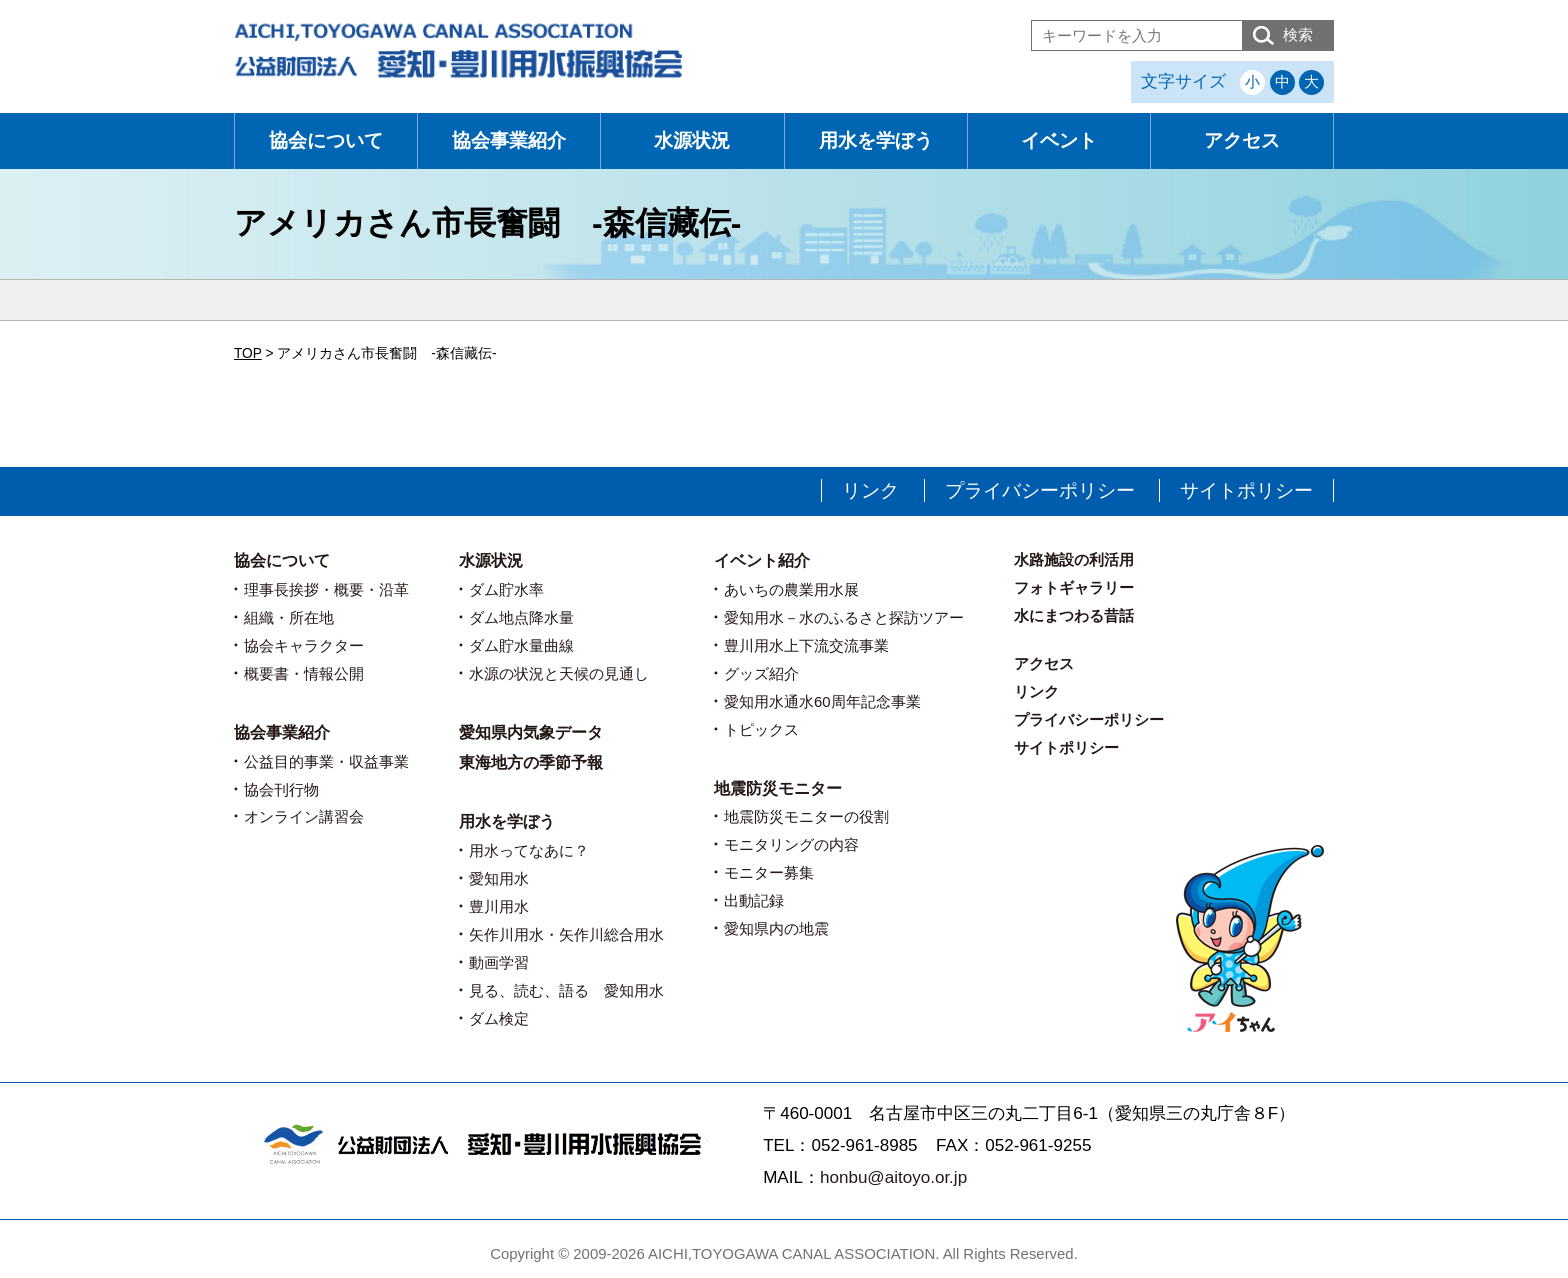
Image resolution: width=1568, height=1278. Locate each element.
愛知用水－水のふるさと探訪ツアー (844, 617)
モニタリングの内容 (791, 844)
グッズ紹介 (761, 673)
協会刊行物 (281, 789)
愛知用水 (499, 878)
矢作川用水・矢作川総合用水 (566, 934)
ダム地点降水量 (521, 617)
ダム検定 (499, 1018)
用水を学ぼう (876, 140)
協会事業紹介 (509, 140)
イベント (1059, 140)
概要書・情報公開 (304, 673)
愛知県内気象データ (531, 732)
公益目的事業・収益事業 (326, 761)
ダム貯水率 (506, 589)
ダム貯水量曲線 (521, 645)
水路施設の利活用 (1074, 559)
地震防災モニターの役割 (806, 816)
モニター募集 (769, 872)
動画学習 (499, 962)
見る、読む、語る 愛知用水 (566, 990)
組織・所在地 (289, 617)
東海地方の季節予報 (531, 762)
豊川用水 (499, 906)
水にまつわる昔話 (1074, 615)
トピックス (761, 729)
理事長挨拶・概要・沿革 (326, 589)
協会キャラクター (304, 645)
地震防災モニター (778, 788)
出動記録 (754, 900)
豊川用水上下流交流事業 (806, 645)
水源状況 (692, 140)
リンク (870, 490)
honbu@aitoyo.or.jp (893, 1177)
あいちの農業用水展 (791, 589)
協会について (326, 140)
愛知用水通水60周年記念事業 (822, 701)
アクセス (1242, 140)
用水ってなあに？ (529, 850)
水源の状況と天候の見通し (559, 673)
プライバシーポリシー (1040, 490)
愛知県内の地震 (776, 928)
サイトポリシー (1246, 490)
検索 (1298, 34)
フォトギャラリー (1074, 587)
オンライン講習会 (304, 816)
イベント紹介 (762, 560)
